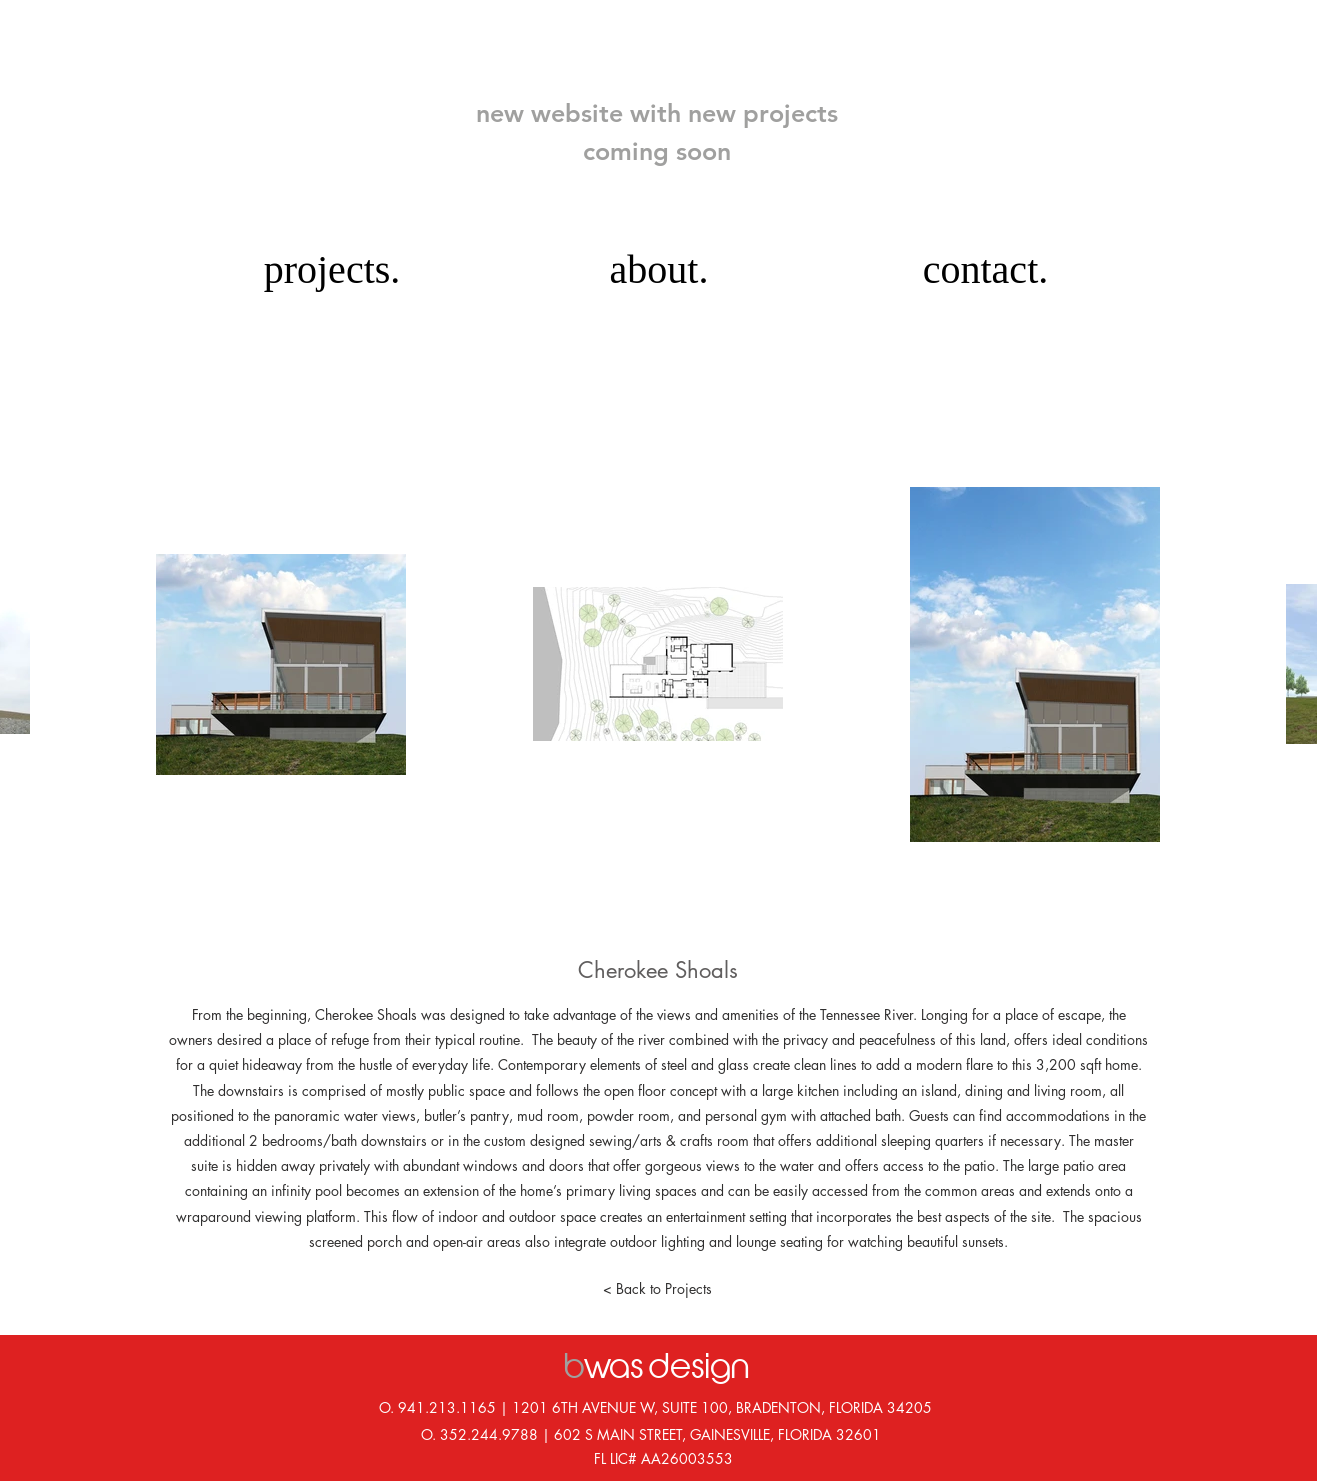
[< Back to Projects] (658, 1289)
